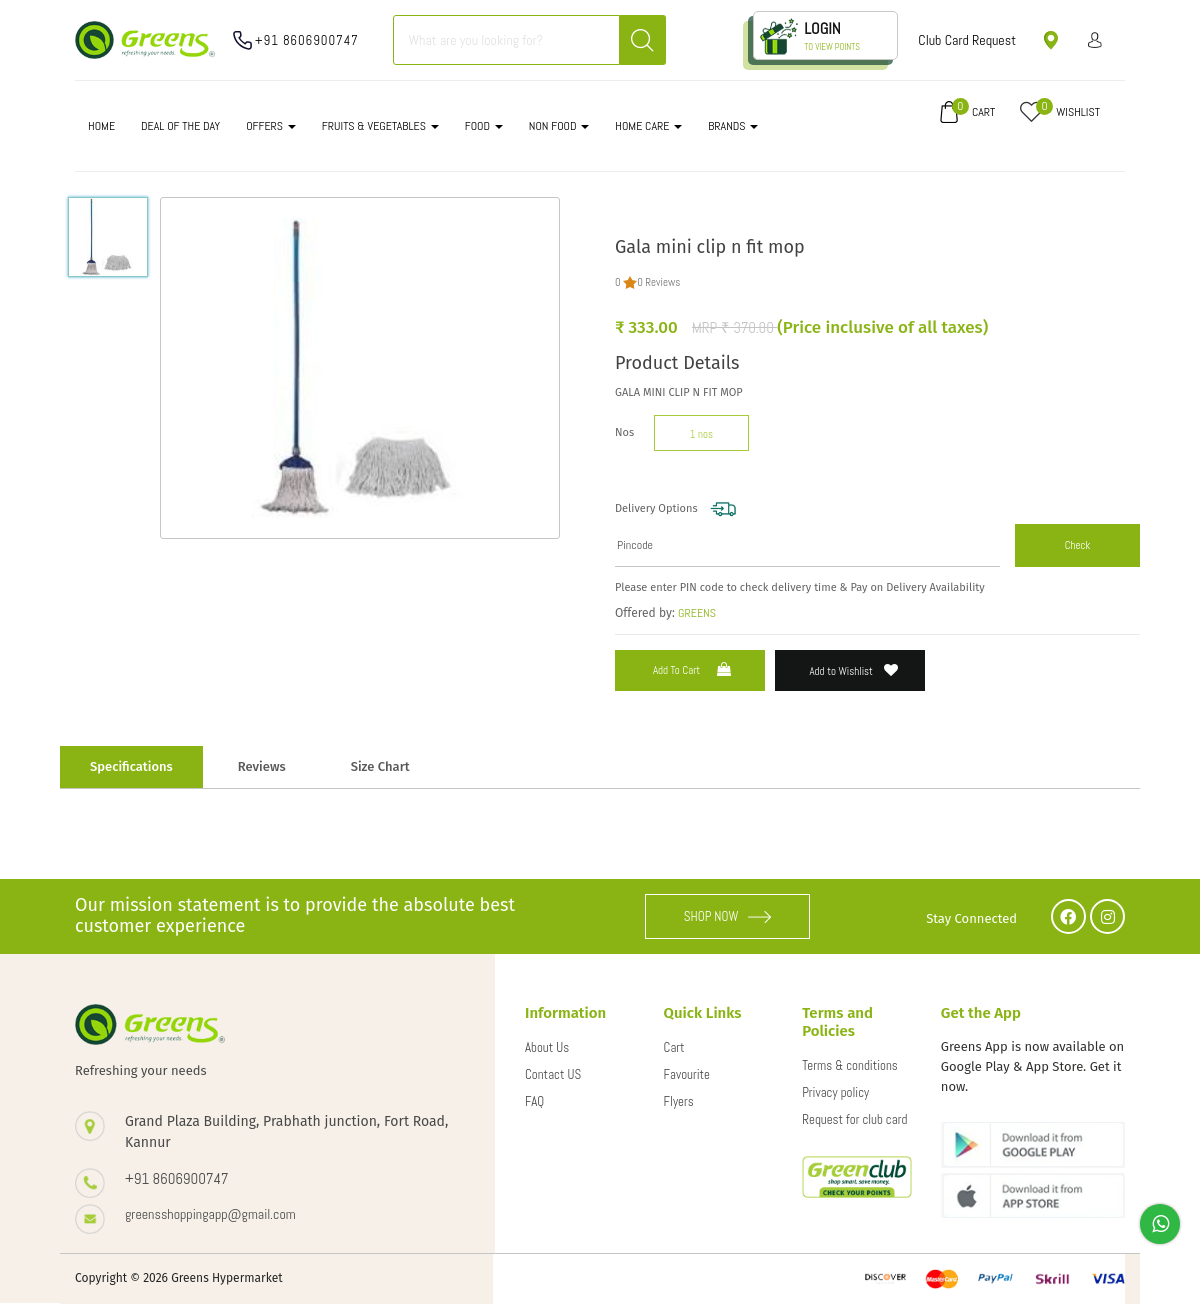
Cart (674, 1047)
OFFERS (271, 126)
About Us (547, 1047)
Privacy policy (835, 1092)
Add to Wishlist (854, 670)
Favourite (687, 1074)
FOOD (484, 126)
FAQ (534, 1101)
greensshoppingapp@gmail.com (210, 1214)
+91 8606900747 (307, 40)
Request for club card (854, 1119)
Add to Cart (694, 669)
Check (1078, 545)
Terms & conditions (850, 1065)
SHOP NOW (728, 916)
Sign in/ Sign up (1095, 40)
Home (101, 126)
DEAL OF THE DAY (180, 126)
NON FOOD (559, 126)
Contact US (553, 1074)
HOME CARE (648, 126)
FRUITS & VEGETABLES (380, 126)
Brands (733, 126)
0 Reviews (658, 282)
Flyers (679, 1101)
